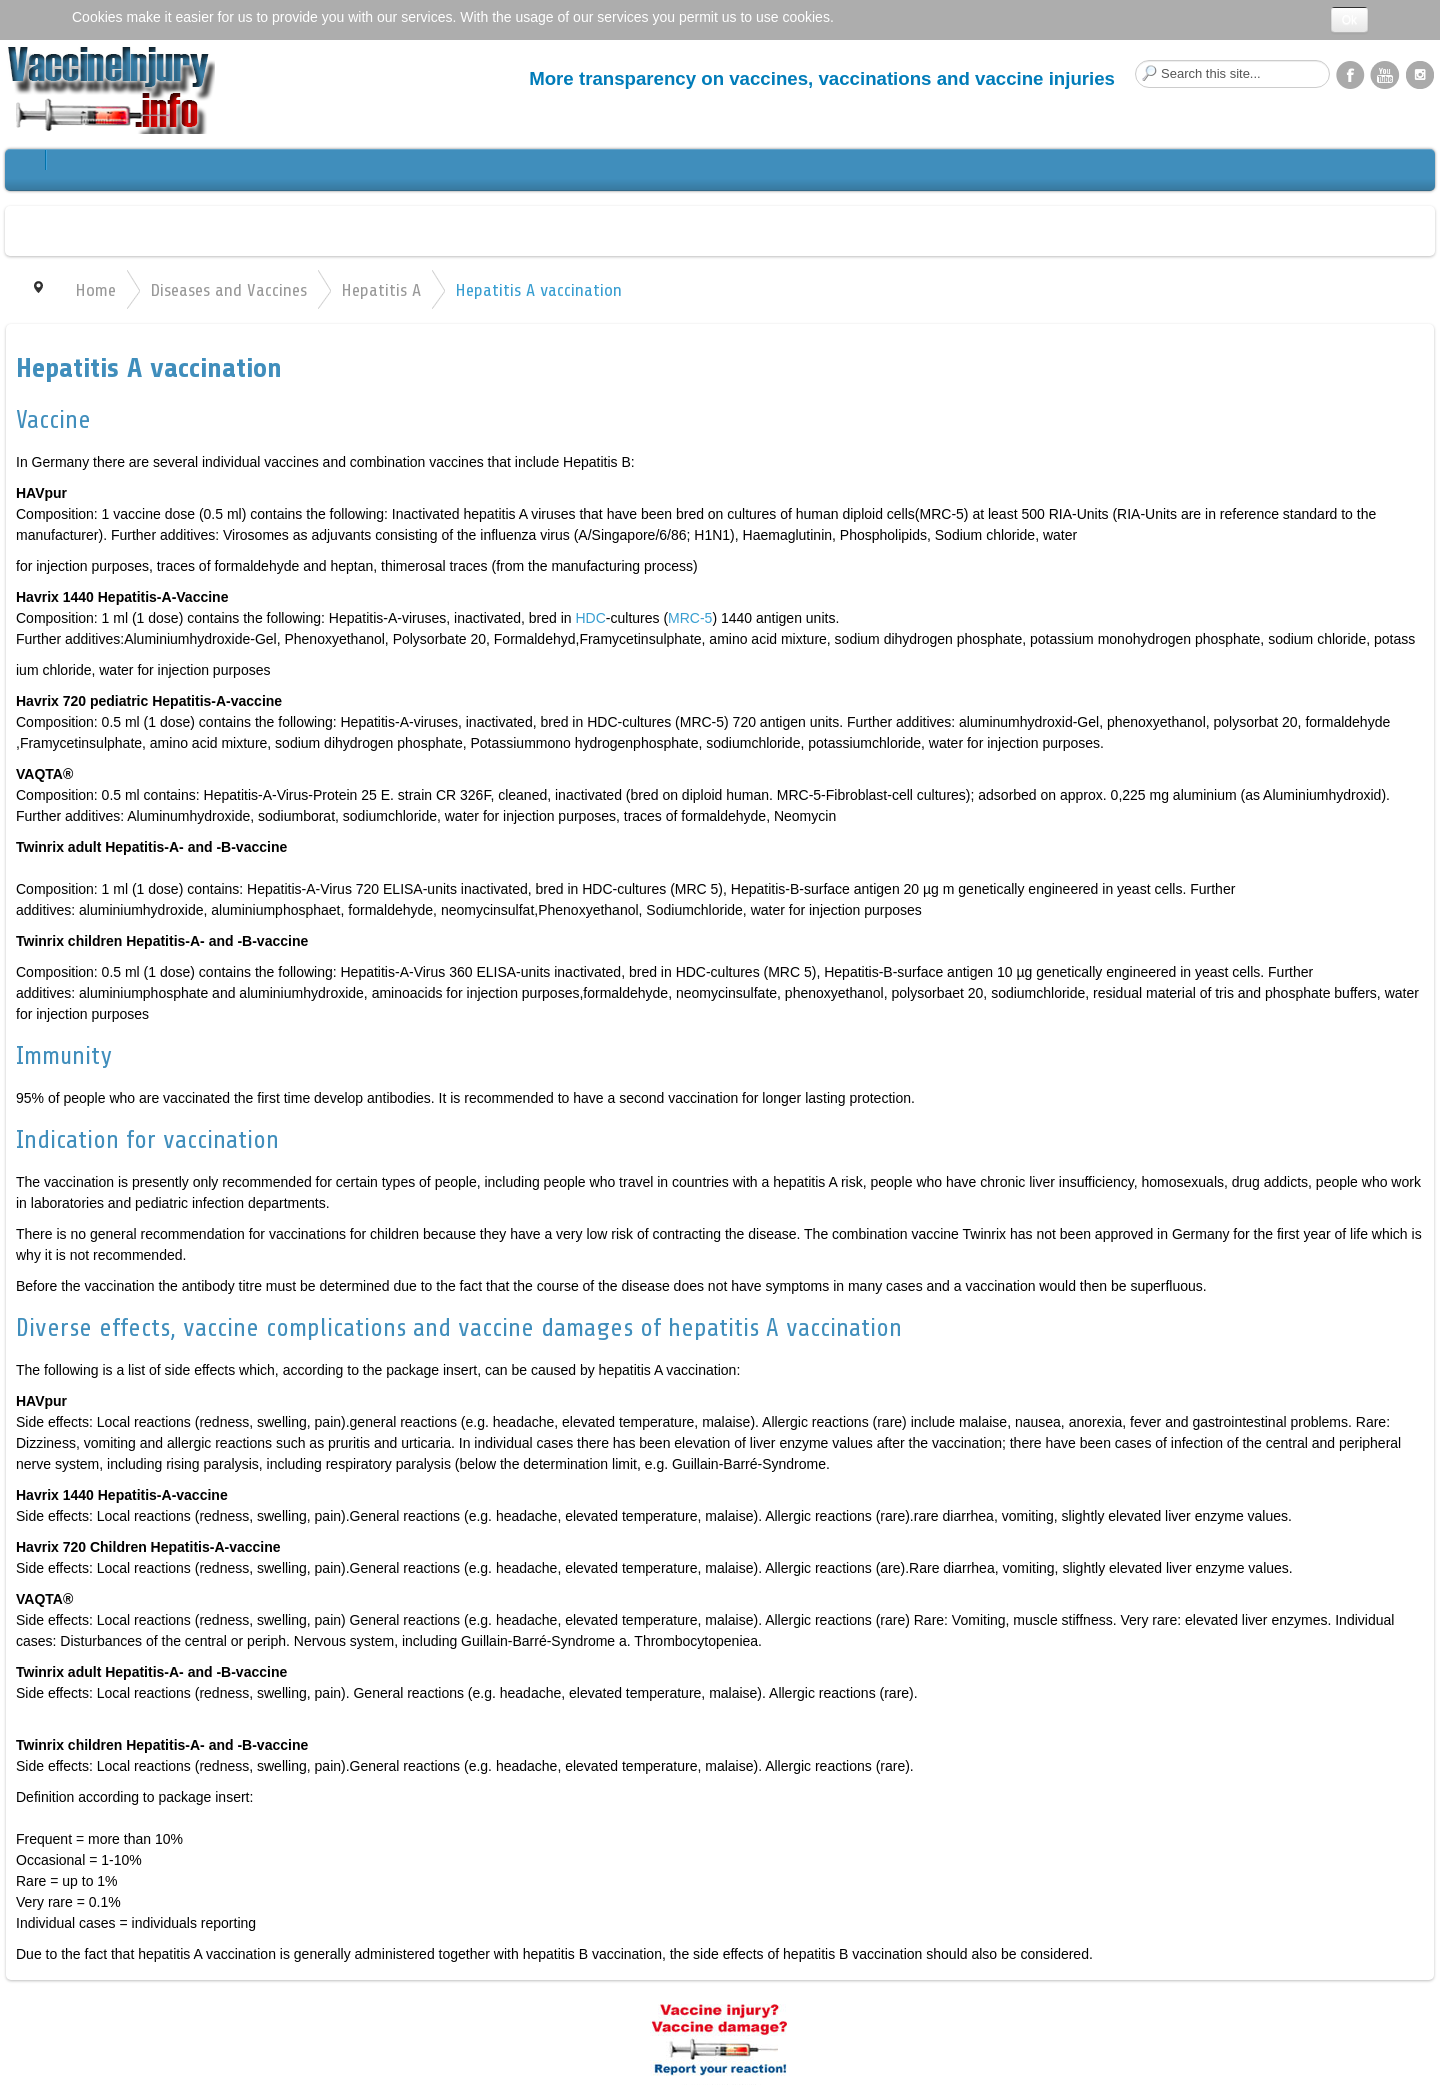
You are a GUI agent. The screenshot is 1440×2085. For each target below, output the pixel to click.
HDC (590, 618)
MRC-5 (690, 618)
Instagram (1420, 74)
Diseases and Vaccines (228, 290)
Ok (1349, 20)
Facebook (1350, 74)
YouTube (1385, 74)
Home (95, 290)
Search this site (1135, 60)
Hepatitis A (381, 290)
